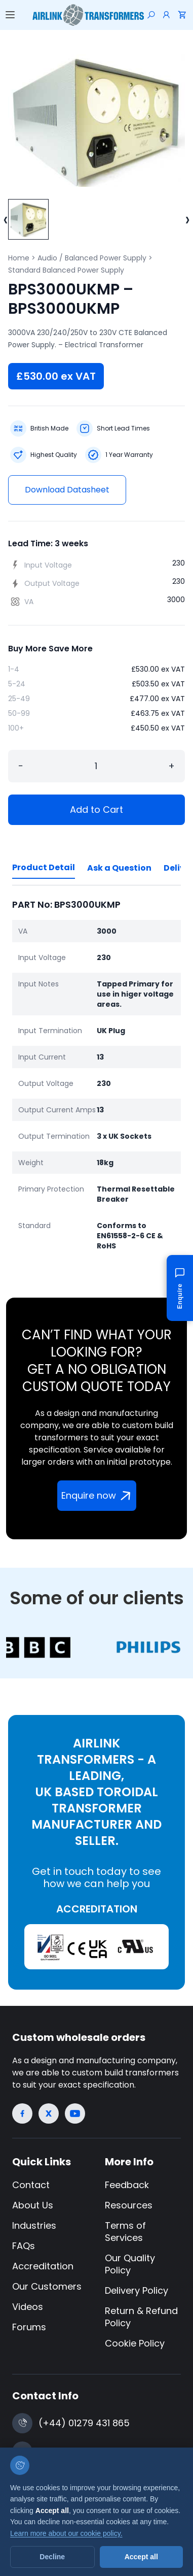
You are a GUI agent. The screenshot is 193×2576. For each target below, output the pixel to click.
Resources (128, 2205)
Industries (34, 2225)
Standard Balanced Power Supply (66, 270)
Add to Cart (96, 809)
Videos (27, 2306)
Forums (29, 2327)
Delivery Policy (136, 2290)
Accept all (141, 2557)
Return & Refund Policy (141, 2316)
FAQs (23, 2245)
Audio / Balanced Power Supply (91, 258)
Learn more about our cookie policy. (66, 2533)
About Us (32, 2205)
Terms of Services (125, 2231)
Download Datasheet (67, 490)
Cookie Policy (135, 2343)
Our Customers (47, 2286)
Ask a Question (119, 868)
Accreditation (42, 2266)
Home (18, 258)
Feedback (127, 2184)
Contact (31, 2184)
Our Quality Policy (130, 2264)
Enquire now (98, 1496)
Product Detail (43, 867)
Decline (52, 2557)
